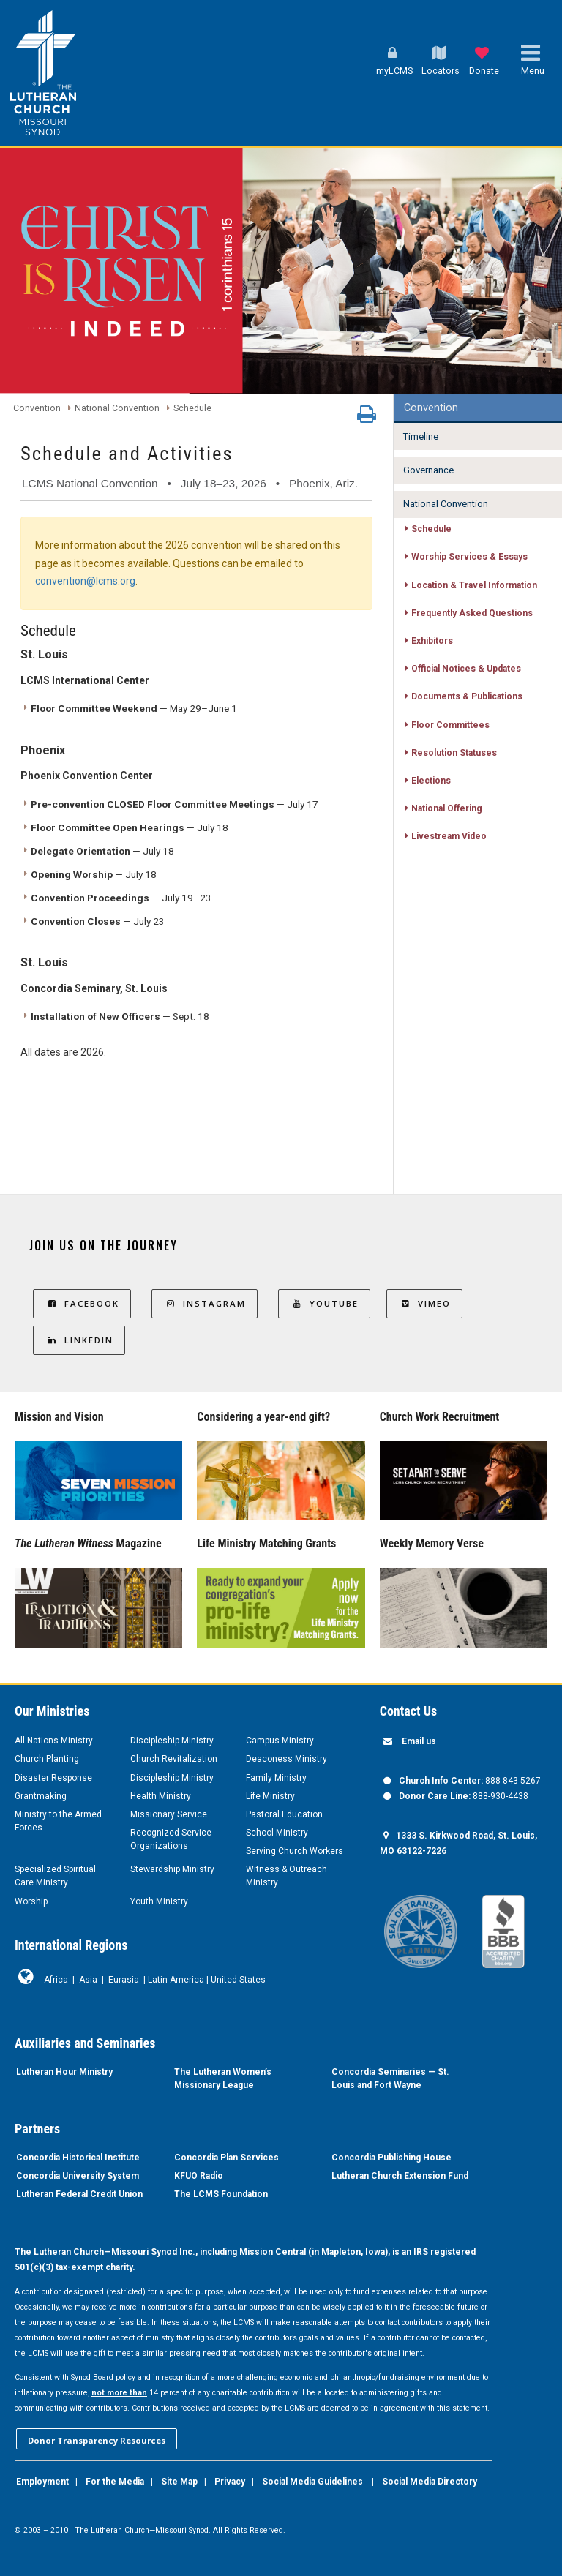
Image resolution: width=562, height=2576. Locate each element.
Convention (37, 408)
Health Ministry (160, 1796)
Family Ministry (276, 1778)
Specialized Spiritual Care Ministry (55, 1876)
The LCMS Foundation (221, 2194)
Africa (56, 1980)
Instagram (204, 1303)
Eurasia (123, 1980)
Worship (31, 1901)
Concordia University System (77, 2176)
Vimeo (424, 1303)
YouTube (324, 1303)
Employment (42, 2482)
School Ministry (277, 1833)
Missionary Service (168, 1814)
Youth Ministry (159, 1901)
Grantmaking (41, 1796)
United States (238, 1980)
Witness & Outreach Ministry (286, 1876)
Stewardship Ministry (172, 1869)
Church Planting (47, 1759)
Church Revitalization (173, 1759)
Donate (484, 70)
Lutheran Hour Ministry (64, 2072)
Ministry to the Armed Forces (58, 1821)
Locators (441, 70)
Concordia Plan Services (226, 2157)
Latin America (176, 1980)
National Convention (117, 408)
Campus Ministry (280, 1740)
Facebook (82, 1303)
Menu (532, 70)
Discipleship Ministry (172, 1740)
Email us (419, 1741)
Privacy (229, 2482)
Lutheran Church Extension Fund (399, 2176)
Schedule (192, 408)
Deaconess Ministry (286, 1759)
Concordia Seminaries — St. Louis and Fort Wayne (390, 2078)
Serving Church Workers (294, 1851)
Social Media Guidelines (312, 2482)
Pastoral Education (284, 1814)
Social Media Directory (429, 2482)
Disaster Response (53, 1778)
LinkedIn (79, 1339)
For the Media (115, 2482)
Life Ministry (270, 1796)
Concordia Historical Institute (78, 2157)
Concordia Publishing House (391, 2157)
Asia (88, 1980)
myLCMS (394, 70)
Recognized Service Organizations (170, 1839)
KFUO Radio (198, 2176)
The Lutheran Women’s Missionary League (222, 2078)
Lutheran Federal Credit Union (79, 2194)
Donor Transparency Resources (96, 2440)
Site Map (179, 2482)
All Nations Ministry (54, 1740)
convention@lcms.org (85, 581)
